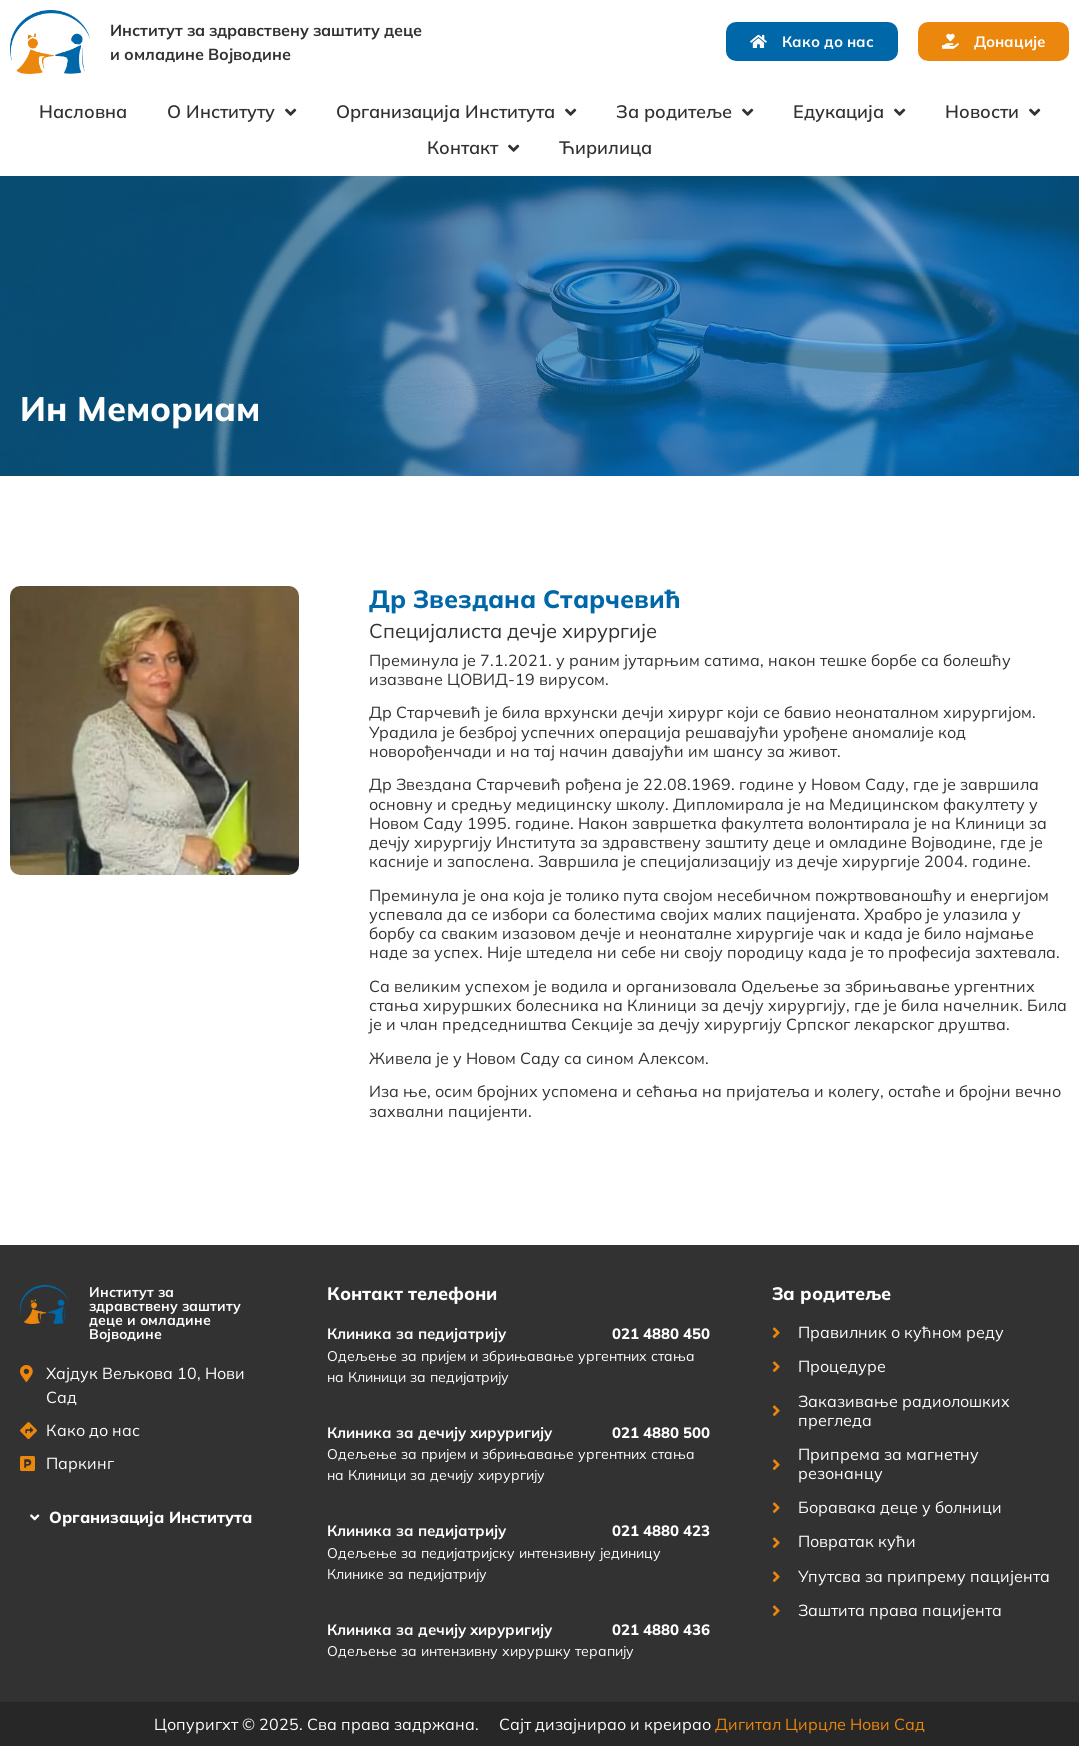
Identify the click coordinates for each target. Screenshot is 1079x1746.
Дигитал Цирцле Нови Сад (820, 1724)
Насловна (83, 111)
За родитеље (684, 112)
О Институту (231, 112)
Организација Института (456, 112)
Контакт (473, 148)
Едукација (849, 112)
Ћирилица (605, 147)
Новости (992, 112)
